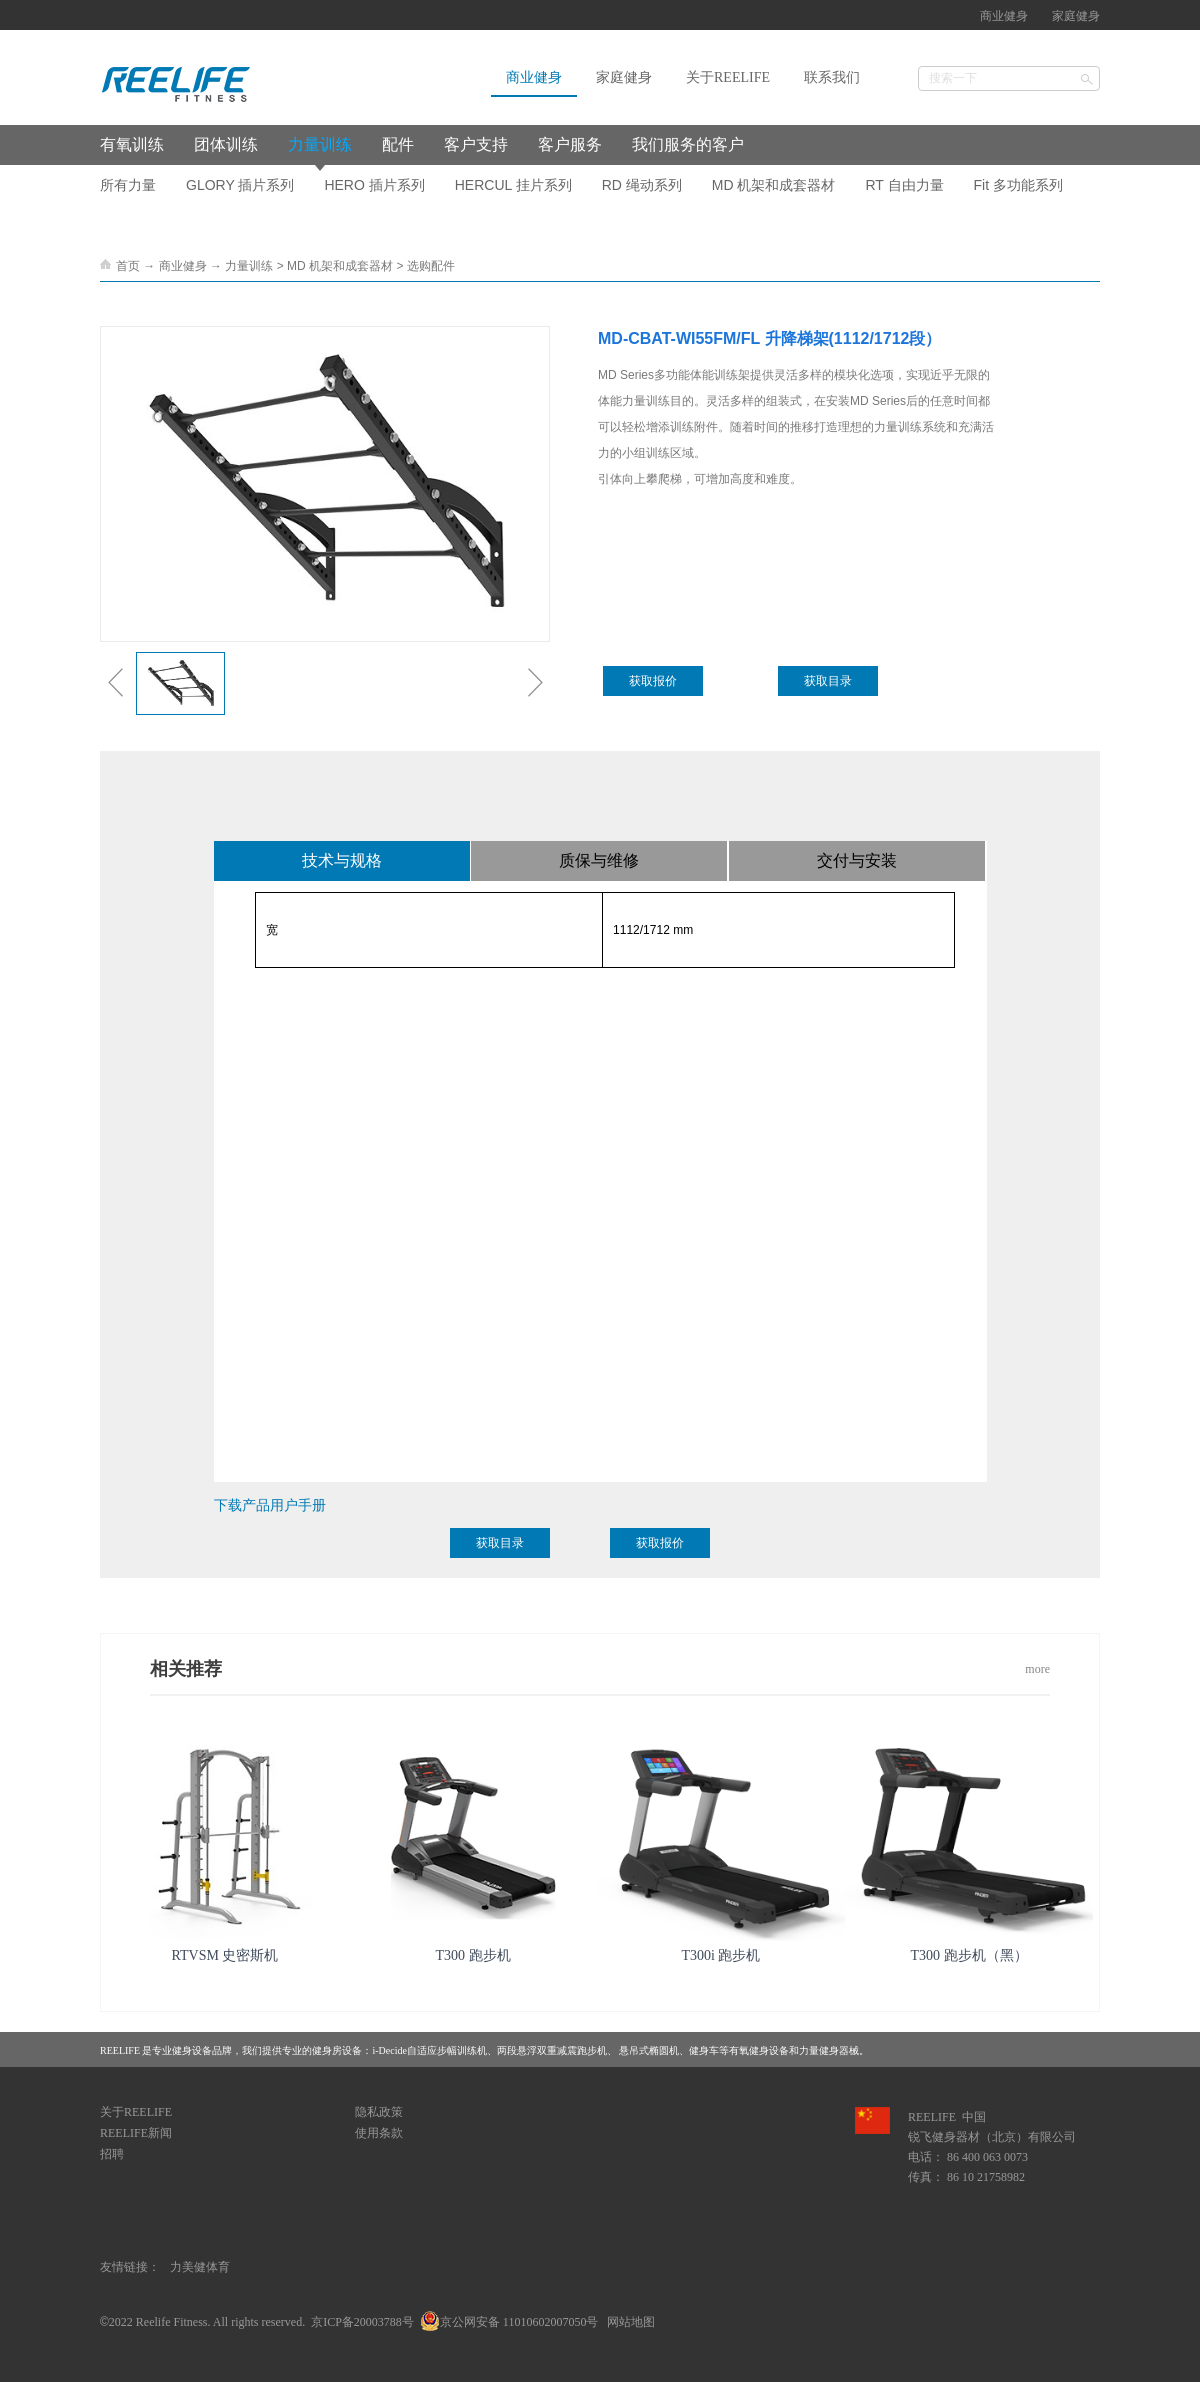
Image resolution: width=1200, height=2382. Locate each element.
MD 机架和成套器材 (340, 266)
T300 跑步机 (472, 1955)
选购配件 (431, 266)
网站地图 (628, 2322)
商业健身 (183, 266)
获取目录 (828, 681)
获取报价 (653, 681)
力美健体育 (200, 2267)
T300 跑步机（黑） (968, 1955)
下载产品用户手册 (270, 1505)
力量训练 (249, 266)
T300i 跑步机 (721, 1955)
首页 (128, 266)
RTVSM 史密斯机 (225, 1955)
